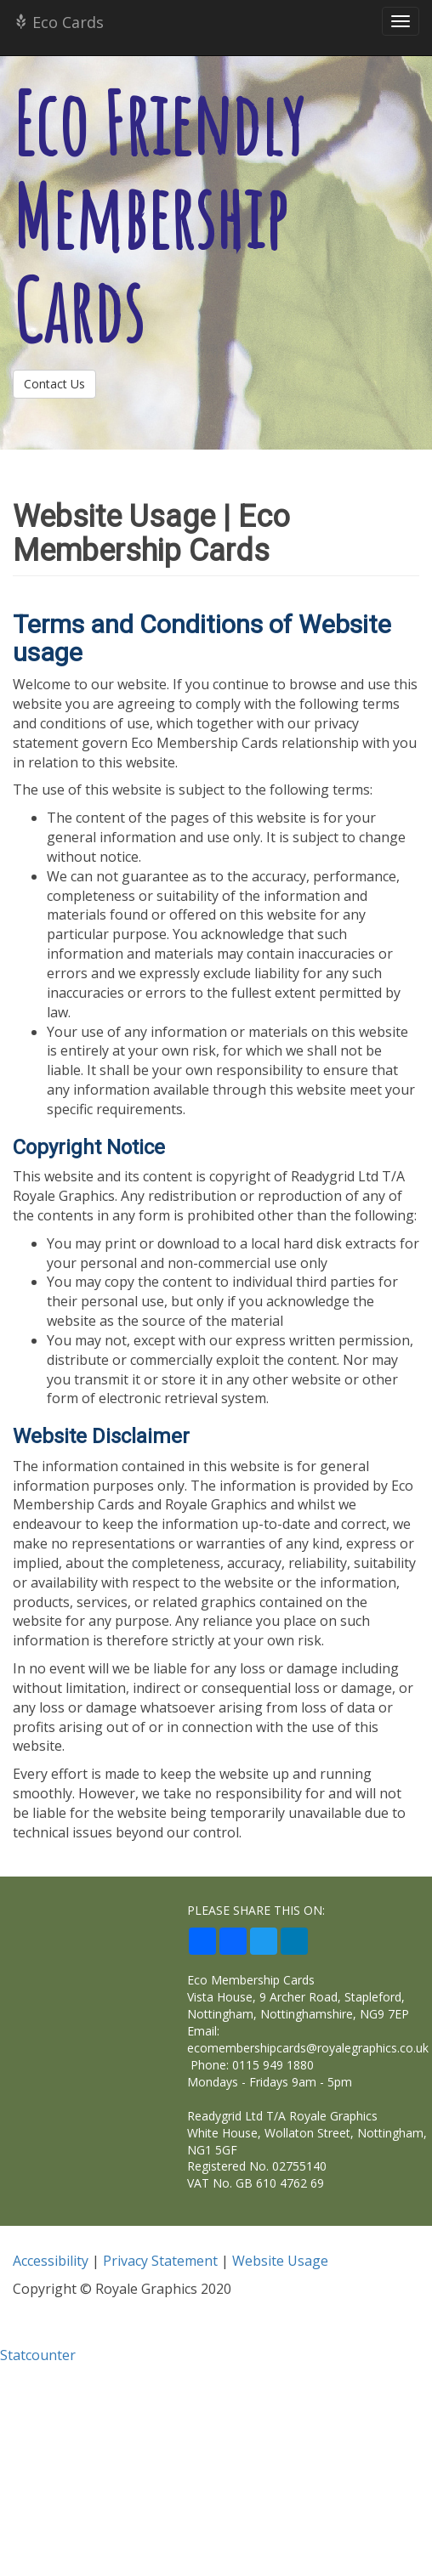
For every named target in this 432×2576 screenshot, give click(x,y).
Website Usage (280, 2260)
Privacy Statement (160, 2260)
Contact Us (54, 384)
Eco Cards (58, 22)
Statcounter (38, 2355)
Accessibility (50, 2260)
